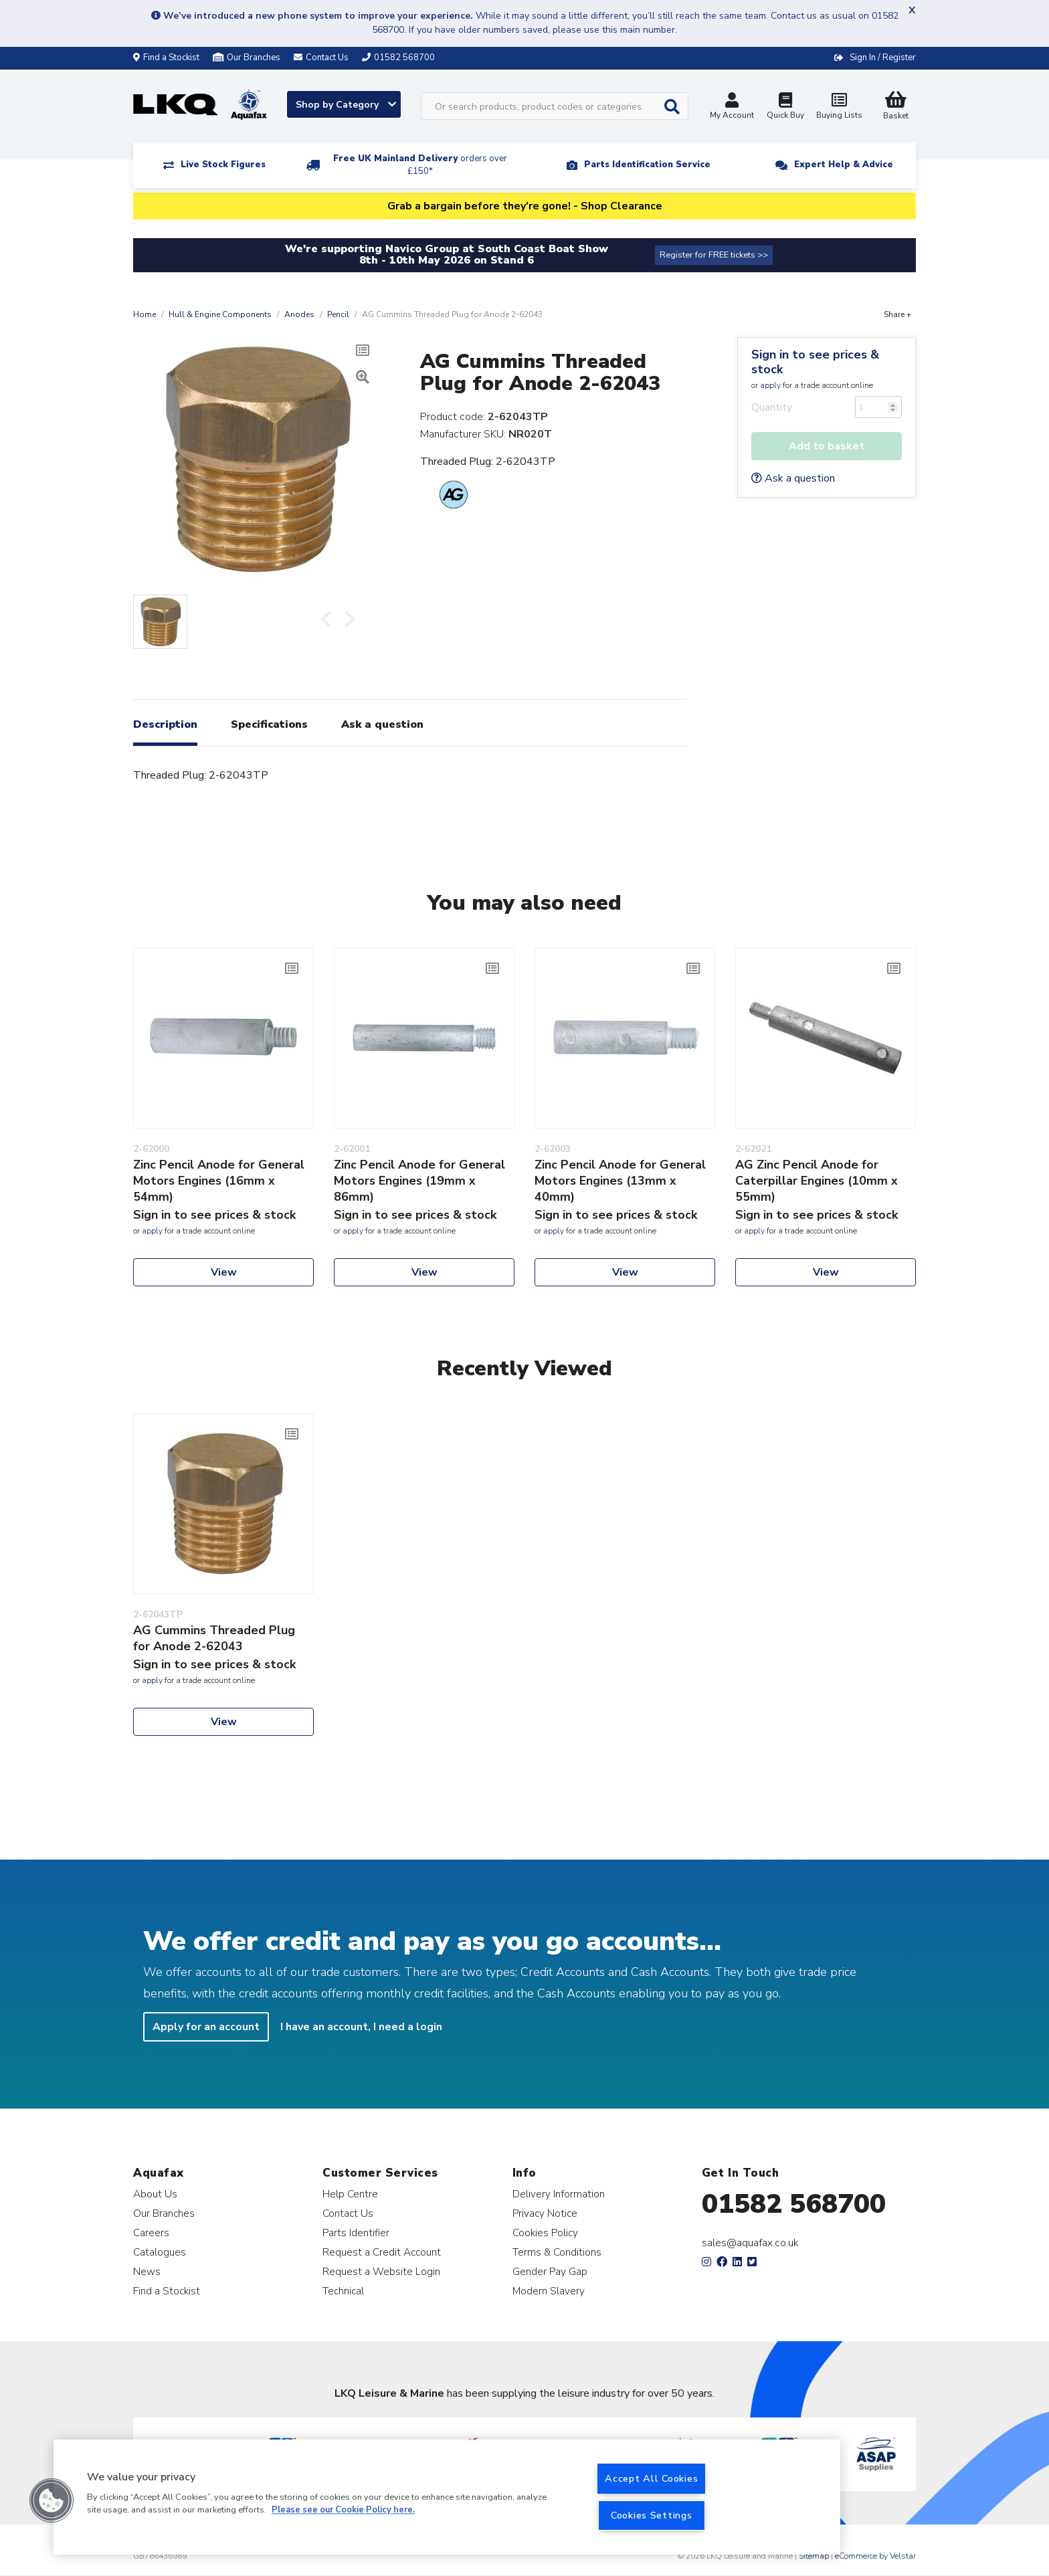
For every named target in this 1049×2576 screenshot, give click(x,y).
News (147, 2271)
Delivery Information (558, 2194)
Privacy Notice (544, 2213)
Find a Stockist (166, 58)
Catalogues (159, 2252)
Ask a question (793, 478)
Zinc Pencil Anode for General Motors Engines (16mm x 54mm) (218, 1181)
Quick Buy (785, 107)
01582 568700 (794, 2204)
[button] (51, 2500)
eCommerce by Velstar (875, 2556)
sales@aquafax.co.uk (750, 2243)
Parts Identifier (355, 2232)
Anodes (299, 314)
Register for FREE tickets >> (714, 255)
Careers (151, 2232)
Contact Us (347, 2213)
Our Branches (246, 58)
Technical (343, 2291)
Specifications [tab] (269, 724)
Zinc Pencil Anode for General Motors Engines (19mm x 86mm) (419, 1181)
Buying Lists (839, 107)
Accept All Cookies (651, 2478)
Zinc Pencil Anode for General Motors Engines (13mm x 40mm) (620, 1181)
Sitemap (814, 2556)
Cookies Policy (545, 2232)
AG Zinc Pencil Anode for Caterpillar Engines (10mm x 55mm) (816, 1181)
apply (770, 385)
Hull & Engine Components (220, 314)
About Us (155, 2194)
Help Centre (350, 2194)
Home (144, 314)
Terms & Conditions (556, 2252)
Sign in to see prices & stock (815, 361)
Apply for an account (206, 2026)
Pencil (338, 314)
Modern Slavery (548, 2291)
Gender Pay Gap (549, 2271)
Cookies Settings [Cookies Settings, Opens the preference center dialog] (651, 2515)
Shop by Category (346, 104)
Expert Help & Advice (843, 165)
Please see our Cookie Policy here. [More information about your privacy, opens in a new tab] (343, 2510)
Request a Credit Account (381, 2252)
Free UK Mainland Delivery (420, 165)
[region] (447, 2497)
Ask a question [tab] (382, 724)
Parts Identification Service (647, 165)
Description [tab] (165, 724)
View (224, 1272)
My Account (732, 107)
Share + (897, 314)
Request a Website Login (381, 2271)
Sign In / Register (883, 58)
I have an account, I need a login (361, 2026)
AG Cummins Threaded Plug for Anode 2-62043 (214, 1638)
